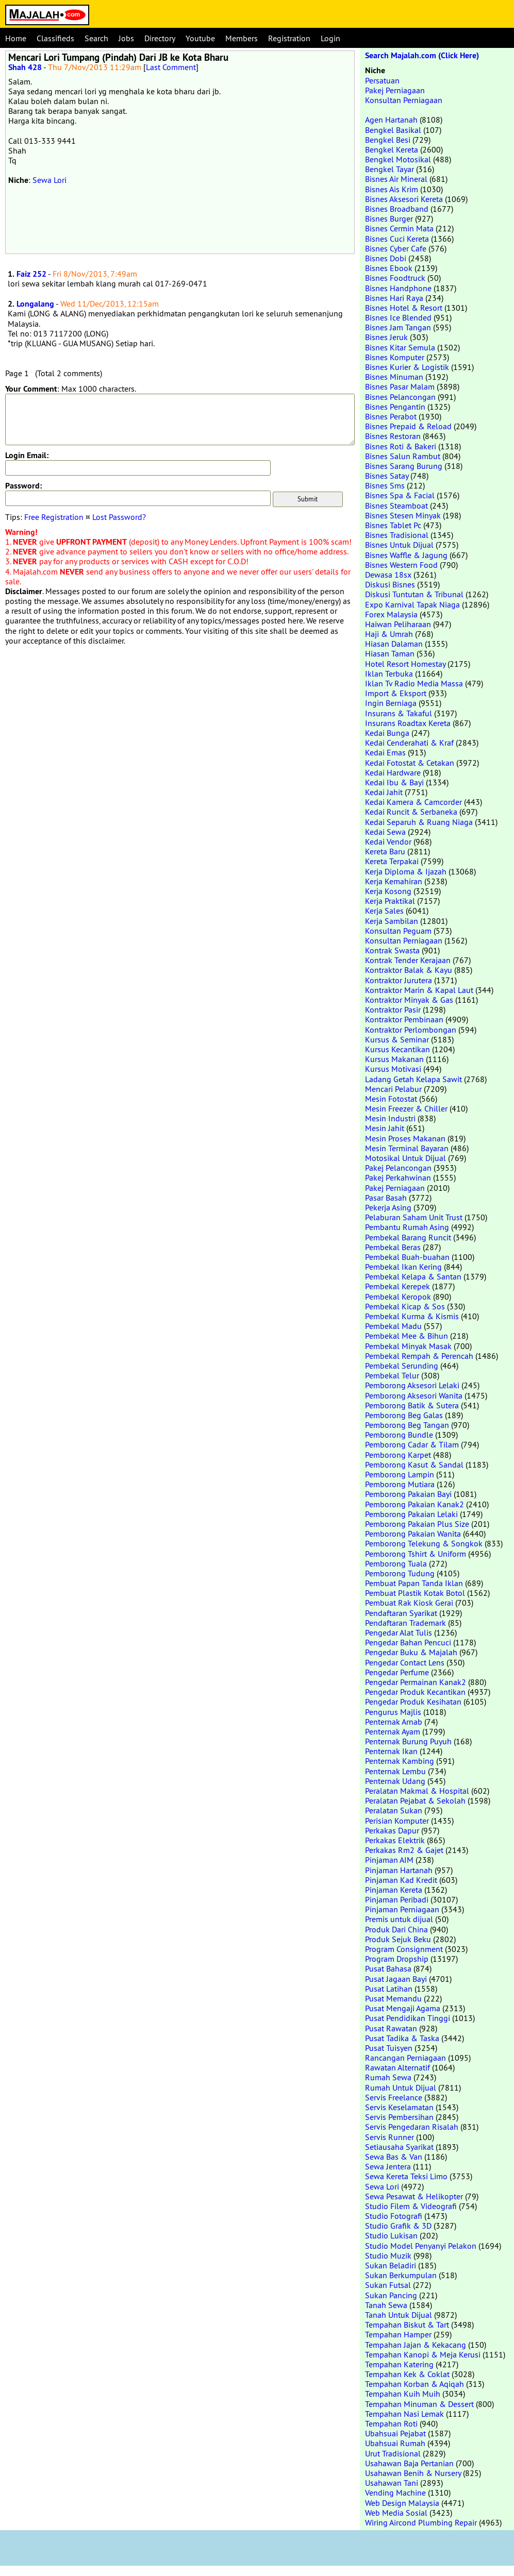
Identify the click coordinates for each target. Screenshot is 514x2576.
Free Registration (54, 517)
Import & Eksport (395, 693)
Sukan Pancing (391, 2295)
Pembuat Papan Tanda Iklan (414, 1583)
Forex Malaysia (391, 614)
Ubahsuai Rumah (395, 2443)
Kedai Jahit (384, 792)
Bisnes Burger (389, 218)
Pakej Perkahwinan (398, 1177)
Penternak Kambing (399, 1761)
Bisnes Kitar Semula (400, 347)
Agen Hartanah (391, 119)
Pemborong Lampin (399, 1474)
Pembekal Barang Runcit (408, 1237)
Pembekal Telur (392, 1375)
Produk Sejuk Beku (398, 1939)
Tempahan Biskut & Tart (407, 2324)
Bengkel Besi (387, 139)
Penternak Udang (395, 1781)
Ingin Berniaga (391, 703)
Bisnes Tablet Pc (393, 525)
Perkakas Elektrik (395, 1840)
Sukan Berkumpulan (401, 2275)
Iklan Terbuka (389, 673)
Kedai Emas (385, 752)
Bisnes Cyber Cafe (395, 248)
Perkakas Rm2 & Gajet (404, 1850)
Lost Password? (119, 517)
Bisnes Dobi (385, 258)
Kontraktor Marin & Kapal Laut (419, 990)
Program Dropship (396, 1959)
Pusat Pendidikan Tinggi (407, 2018)
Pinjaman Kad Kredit (401, 1880)
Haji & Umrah (389, 634)
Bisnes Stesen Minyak (403, 515)
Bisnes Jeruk (386, 337)
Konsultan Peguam (398, 930)
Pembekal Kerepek (397, 1286)
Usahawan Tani (391, 2483)
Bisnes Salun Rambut (402, 456)
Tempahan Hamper (398, 2334)
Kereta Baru (385, 851)
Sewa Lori (49, 180)
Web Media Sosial (396, 2512)
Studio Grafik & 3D (398, 2225)
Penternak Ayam (392, 1731)
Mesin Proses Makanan (405, 1138)
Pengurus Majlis (393, 1712)
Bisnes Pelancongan (400, 397)
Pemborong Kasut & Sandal (414, 1464)
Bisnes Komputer (394, 357)
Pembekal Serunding (401, 1365)
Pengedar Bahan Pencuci (408, 1642)
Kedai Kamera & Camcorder (413, 802)
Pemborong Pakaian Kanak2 (414, 1504)
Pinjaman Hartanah (399, 1870)
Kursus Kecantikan (397, 1049)
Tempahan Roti (391, 2423)
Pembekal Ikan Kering (403, 1266)
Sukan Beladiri (390, 2265)
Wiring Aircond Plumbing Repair (421, 2522)
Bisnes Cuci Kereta (397, 238)
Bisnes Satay (386, 475)
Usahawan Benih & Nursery (413, 2473)
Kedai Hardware (393, 772)
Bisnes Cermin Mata (399, 228)
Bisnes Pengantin (395, 406)
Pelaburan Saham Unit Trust (413, 1217)
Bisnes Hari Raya (394, 298)
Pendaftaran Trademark (405, 1623)
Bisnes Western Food (401, 565)
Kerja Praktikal (390, 901)
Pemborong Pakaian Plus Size (417, 1524)
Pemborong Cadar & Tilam (412, 1444)
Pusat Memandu (393, 1998)
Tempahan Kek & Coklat (407, 2374)
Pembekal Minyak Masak (408, 1346)
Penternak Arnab (393, 1721)
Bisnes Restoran (393, 436)
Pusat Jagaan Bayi (396, 1979)
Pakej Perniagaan (395, 90)
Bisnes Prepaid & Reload (408, 426)
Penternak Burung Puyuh (408, 1741)
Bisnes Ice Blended (398, 317)
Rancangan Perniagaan (405, 2057)
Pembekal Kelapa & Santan (413, 1276)
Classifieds (55, 38)
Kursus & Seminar (397, 1039)
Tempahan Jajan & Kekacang (415, 2344)
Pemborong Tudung (400, 1573)
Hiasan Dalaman (394, 643)
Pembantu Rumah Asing (407, 1227)
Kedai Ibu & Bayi (394, 782)
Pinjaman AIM (389, 1860)
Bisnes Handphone (398, 288)
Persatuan (382, 80)
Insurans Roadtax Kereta (408, 723)
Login (330, 38)
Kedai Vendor (388, 841)
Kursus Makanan (394, 1059)
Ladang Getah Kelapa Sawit (413, 1079)
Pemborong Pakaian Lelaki (411, 1514)
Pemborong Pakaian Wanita (413, 1533)
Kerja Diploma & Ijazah (405, 871)
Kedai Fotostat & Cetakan (409, 762)
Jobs (126, 38)
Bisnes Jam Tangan (398, 327)
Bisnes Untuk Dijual (399, 545)
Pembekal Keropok (398, 1296)
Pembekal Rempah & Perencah (419, 1356)
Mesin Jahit (384, 1128)
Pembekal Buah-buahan (407, 1257)
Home (15, 38)
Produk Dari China (396, 1929)
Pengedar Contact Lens (404, 1662)
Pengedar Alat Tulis (398, 1632)
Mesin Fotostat (391, 1098)
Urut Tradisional (393, 2453)
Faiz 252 (31, 273)
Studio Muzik (388, 2255)
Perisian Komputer (397, 1820)
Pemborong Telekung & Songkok (424, 1543)
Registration (289, 38)
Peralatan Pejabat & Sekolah (415, 1800)
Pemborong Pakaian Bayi (408, 1494)
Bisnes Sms (385, 485)
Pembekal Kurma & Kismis (412, 1316)
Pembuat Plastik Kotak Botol (415, 1593)
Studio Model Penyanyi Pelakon (420, 2246)
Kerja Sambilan (391, 921)
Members (241, 38)
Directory (159, 38)
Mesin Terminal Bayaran (407, 1148)
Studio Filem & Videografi (411, 2206)
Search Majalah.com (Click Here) (422, 55)
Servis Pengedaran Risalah (411, 2127)
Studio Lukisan (391, 2235)
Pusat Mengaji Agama (402, 2008)
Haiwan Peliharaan (398, 624)
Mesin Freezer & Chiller (406, 1108)
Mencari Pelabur (393, 1089)
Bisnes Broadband (396, 209)
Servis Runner (389, 2137)
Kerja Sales (384, 910)
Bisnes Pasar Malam (400, 386)
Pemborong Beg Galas (404, 1415)
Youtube (200, 38)
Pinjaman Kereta (393, 1889)
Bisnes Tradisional (396, 535)
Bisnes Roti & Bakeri (400, 446)
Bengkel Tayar (389, 169)
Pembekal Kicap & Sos (405, 1306)
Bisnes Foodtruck (395, 278)
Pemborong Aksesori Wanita (413, 1395)
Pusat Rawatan (391, 2028)
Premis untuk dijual (399, 1919)
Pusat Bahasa (388, 1968)
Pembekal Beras (393, 1247)
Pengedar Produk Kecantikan (415, 1692)
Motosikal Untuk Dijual (405, 1158)
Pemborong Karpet (398, 1455)
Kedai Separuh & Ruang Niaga (419, 822)
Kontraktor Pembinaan (404, 1019)
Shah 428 (25, 67)
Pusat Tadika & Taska (402, 2038)
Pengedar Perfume (397, 1672)
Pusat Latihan (388, 1988)
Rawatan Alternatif (397, 2067)
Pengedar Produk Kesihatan (413, 1701)
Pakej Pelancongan (398, 1168)
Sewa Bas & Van (393, 2156)
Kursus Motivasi (393, 1069)
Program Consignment (404, 1949)
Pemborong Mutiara (400, 1484)
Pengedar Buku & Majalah (411, 1652)
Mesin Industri (390, 1118)
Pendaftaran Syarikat (401, 1613)
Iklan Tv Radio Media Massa (414, 683)
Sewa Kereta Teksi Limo (406, 2176)
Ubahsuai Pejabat (395, 2433)
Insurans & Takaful (398, 713)
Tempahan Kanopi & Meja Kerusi (422, 2354)
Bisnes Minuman (394, 377)
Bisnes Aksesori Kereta (404, 199)
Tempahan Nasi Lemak (404, 2414)
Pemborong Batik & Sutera (412, 1405)
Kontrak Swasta (392, 950)
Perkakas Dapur (392, 1830)
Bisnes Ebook (388, 268)
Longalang (35, 303)
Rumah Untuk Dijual (400, 2087)
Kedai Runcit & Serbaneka (411, 811)
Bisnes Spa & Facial (400, 495)
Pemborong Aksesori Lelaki (412, 1385)
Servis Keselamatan (399, 2107)
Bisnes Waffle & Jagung (406, 555)
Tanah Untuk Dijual (398, 2315)
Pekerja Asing (388, 1207)
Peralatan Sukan (393, 1810)
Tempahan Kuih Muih (402, 2393)
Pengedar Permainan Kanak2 (415, 1682)
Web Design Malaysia (402, 2503)
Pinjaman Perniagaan (402, 1909)
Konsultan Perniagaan (403, 100)
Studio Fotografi (393, 2216)
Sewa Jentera (388, 2166)
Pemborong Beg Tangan (407, 1425)
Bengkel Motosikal (398, 159)
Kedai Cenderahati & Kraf (409, 742)
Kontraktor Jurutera (398, 980)
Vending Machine (395, 2492)
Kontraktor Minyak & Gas (409, 1000)
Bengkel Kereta (391, 149)
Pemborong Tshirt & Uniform (415, 1553)
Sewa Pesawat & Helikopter (414, 2196)
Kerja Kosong (388, 891)
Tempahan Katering (399, 2364)
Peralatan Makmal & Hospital (417, 1791)
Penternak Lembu (395, 1771)
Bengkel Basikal (393, 130)
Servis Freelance (393, 2097)
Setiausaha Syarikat (399, 2147)
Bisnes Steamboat (396, 505)
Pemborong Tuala (396, 1563)
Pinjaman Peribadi (396, 1899)
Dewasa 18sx (388, 574)
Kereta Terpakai (392, 861)
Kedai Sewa (385, 832)
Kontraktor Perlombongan (410, 1029)
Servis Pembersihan (399, 2117)
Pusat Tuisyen (388, 2048)
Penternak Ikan (391, 1751)
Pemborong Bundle (399, 1434)
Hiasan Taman (389, 653)
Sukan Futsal (388, 2285)
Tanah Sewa (386, 2305)
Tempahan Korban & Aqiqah (414, 2384)
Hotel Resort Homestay (405, 664)
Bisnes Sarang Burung (403, 466)
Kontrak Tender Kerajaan (408, 960)
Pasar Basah (386, 1197)
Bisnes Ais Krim (391, 189)
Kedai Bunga (387, 733)
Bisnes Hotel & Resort (403, 307)
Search (96, 38)
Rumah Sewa (388, 2077)
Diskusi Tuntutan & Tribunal (414, 594)
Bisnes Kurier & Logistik (407, 367)
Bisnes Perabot (391, 416)
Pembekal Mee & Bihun (406, 1336)
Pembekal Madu (393, 1326)
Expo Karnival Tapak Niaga (412, 604)
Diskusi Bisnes (390, 584)
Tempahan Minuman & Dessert (419, 2404)
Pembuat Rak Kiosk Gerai (409, 1602)
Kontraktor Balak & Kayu (408, 970)
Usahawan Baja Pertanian (409, 2463)
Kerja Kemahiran (393, 881)
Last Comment (171, 67)
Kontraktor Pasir (393, 1009)
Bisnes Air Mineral (396, 179)
